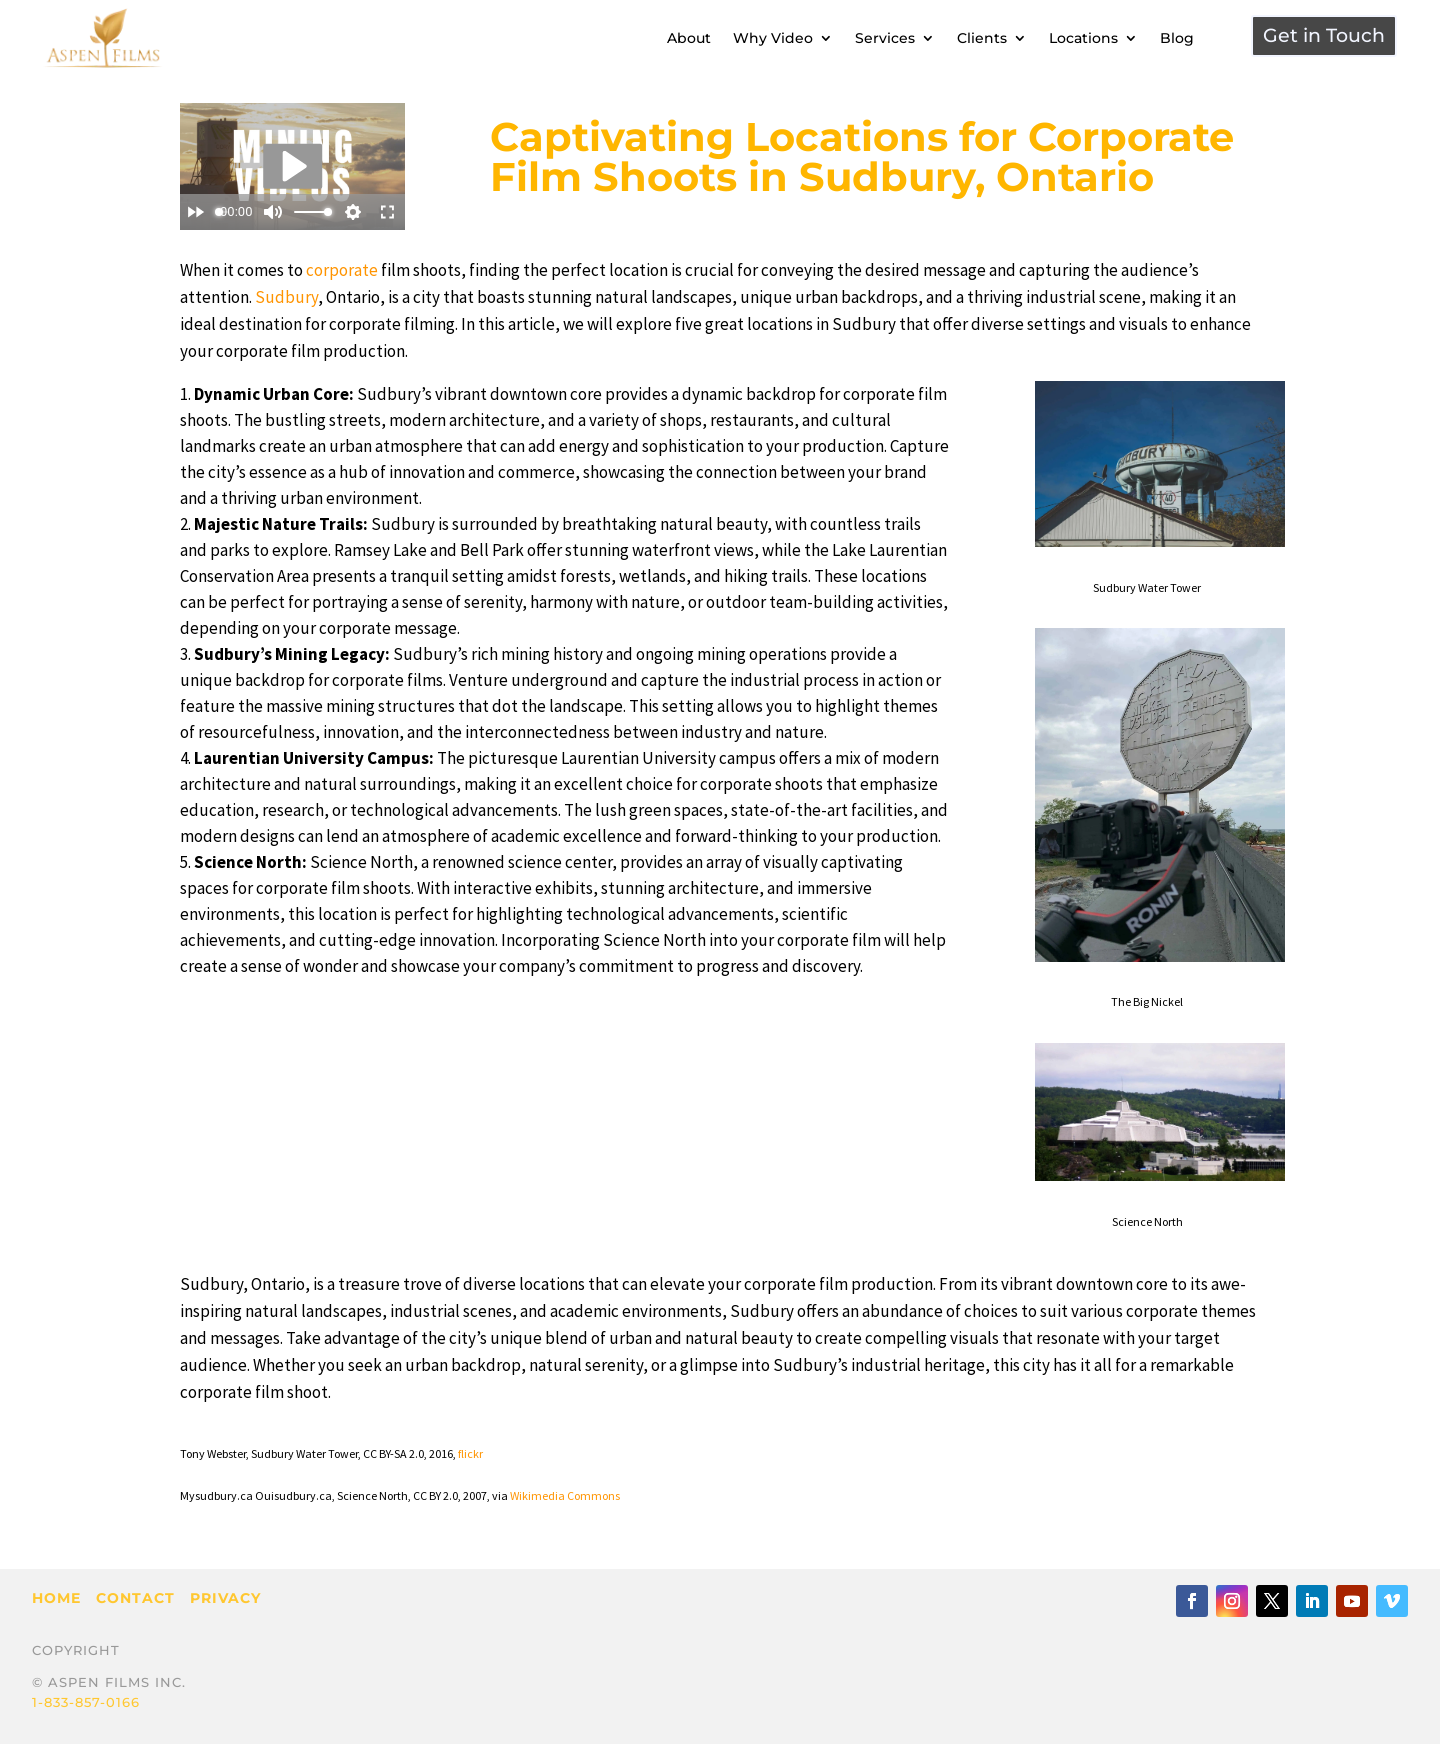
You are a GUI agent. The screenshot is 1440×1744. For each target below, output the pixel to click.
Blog (1177, 38)
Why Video (773, 38)
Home (56, 1598)
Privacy (225, 1598)
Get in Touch (1324, 35)
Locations (1083, 38)
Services (885, 38)
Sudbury (286, 297)
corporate (342, 270)
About (689, 38)
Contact (135, 1598)
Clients (982, 38)
